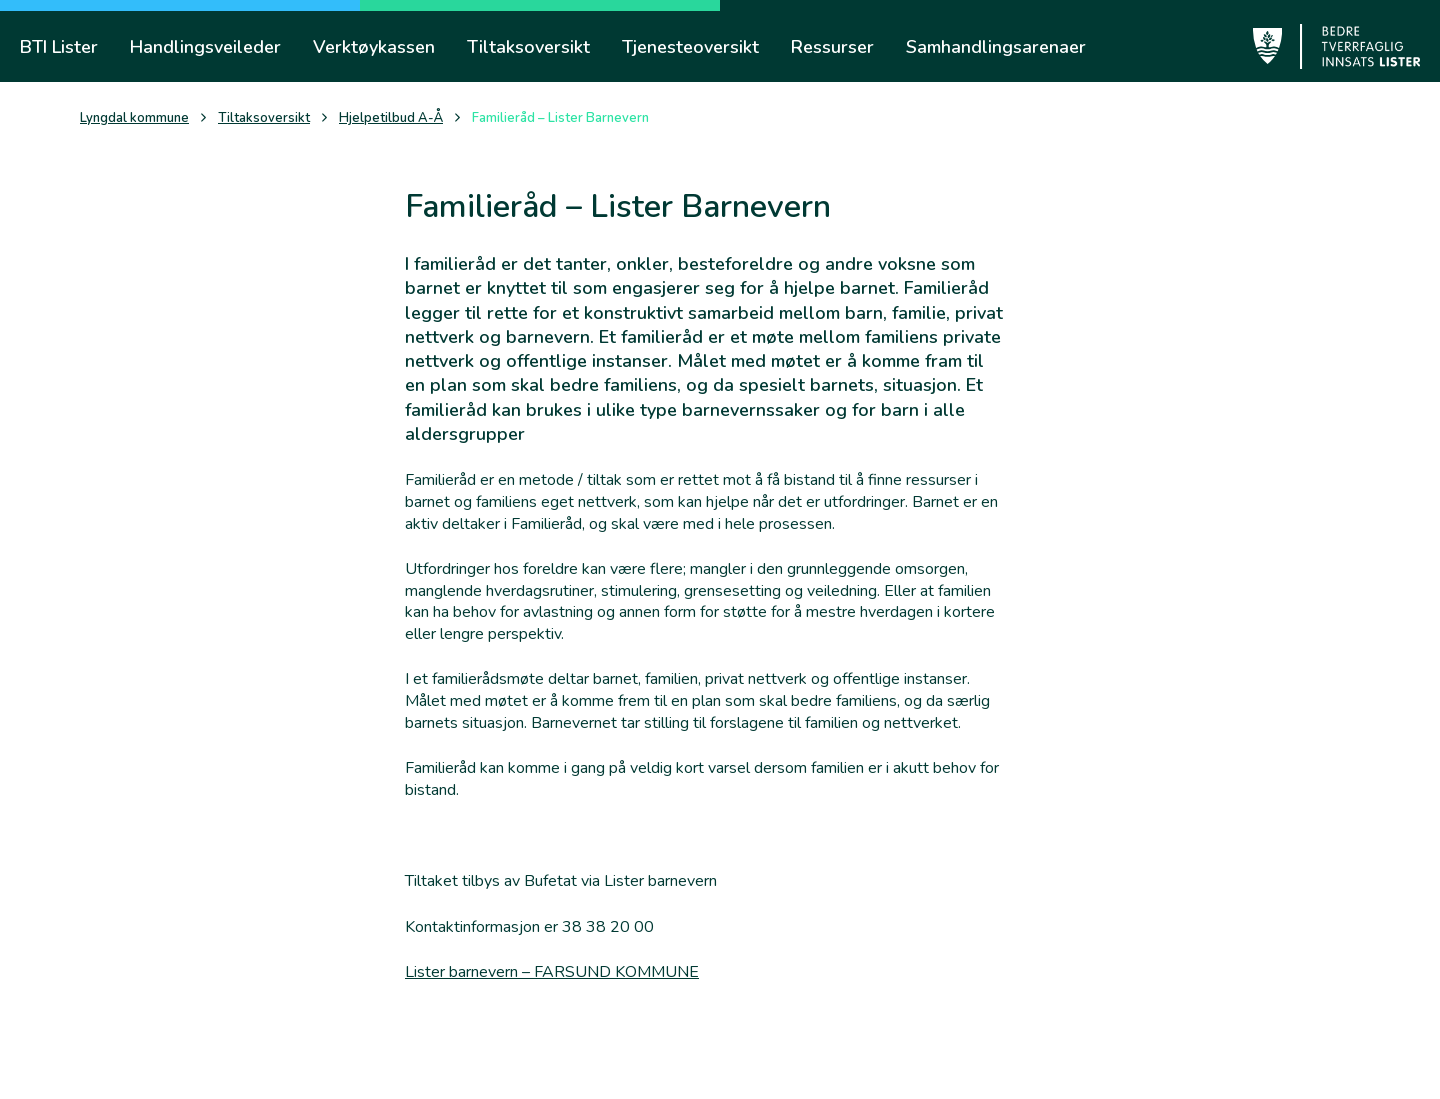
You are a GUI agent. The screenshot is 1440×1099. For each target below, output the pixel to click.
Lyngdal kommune (134, 118)
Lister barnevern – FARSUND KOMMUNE (552, 972)
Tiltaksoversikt (264, 118)
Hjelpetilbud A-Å (391, 118)
